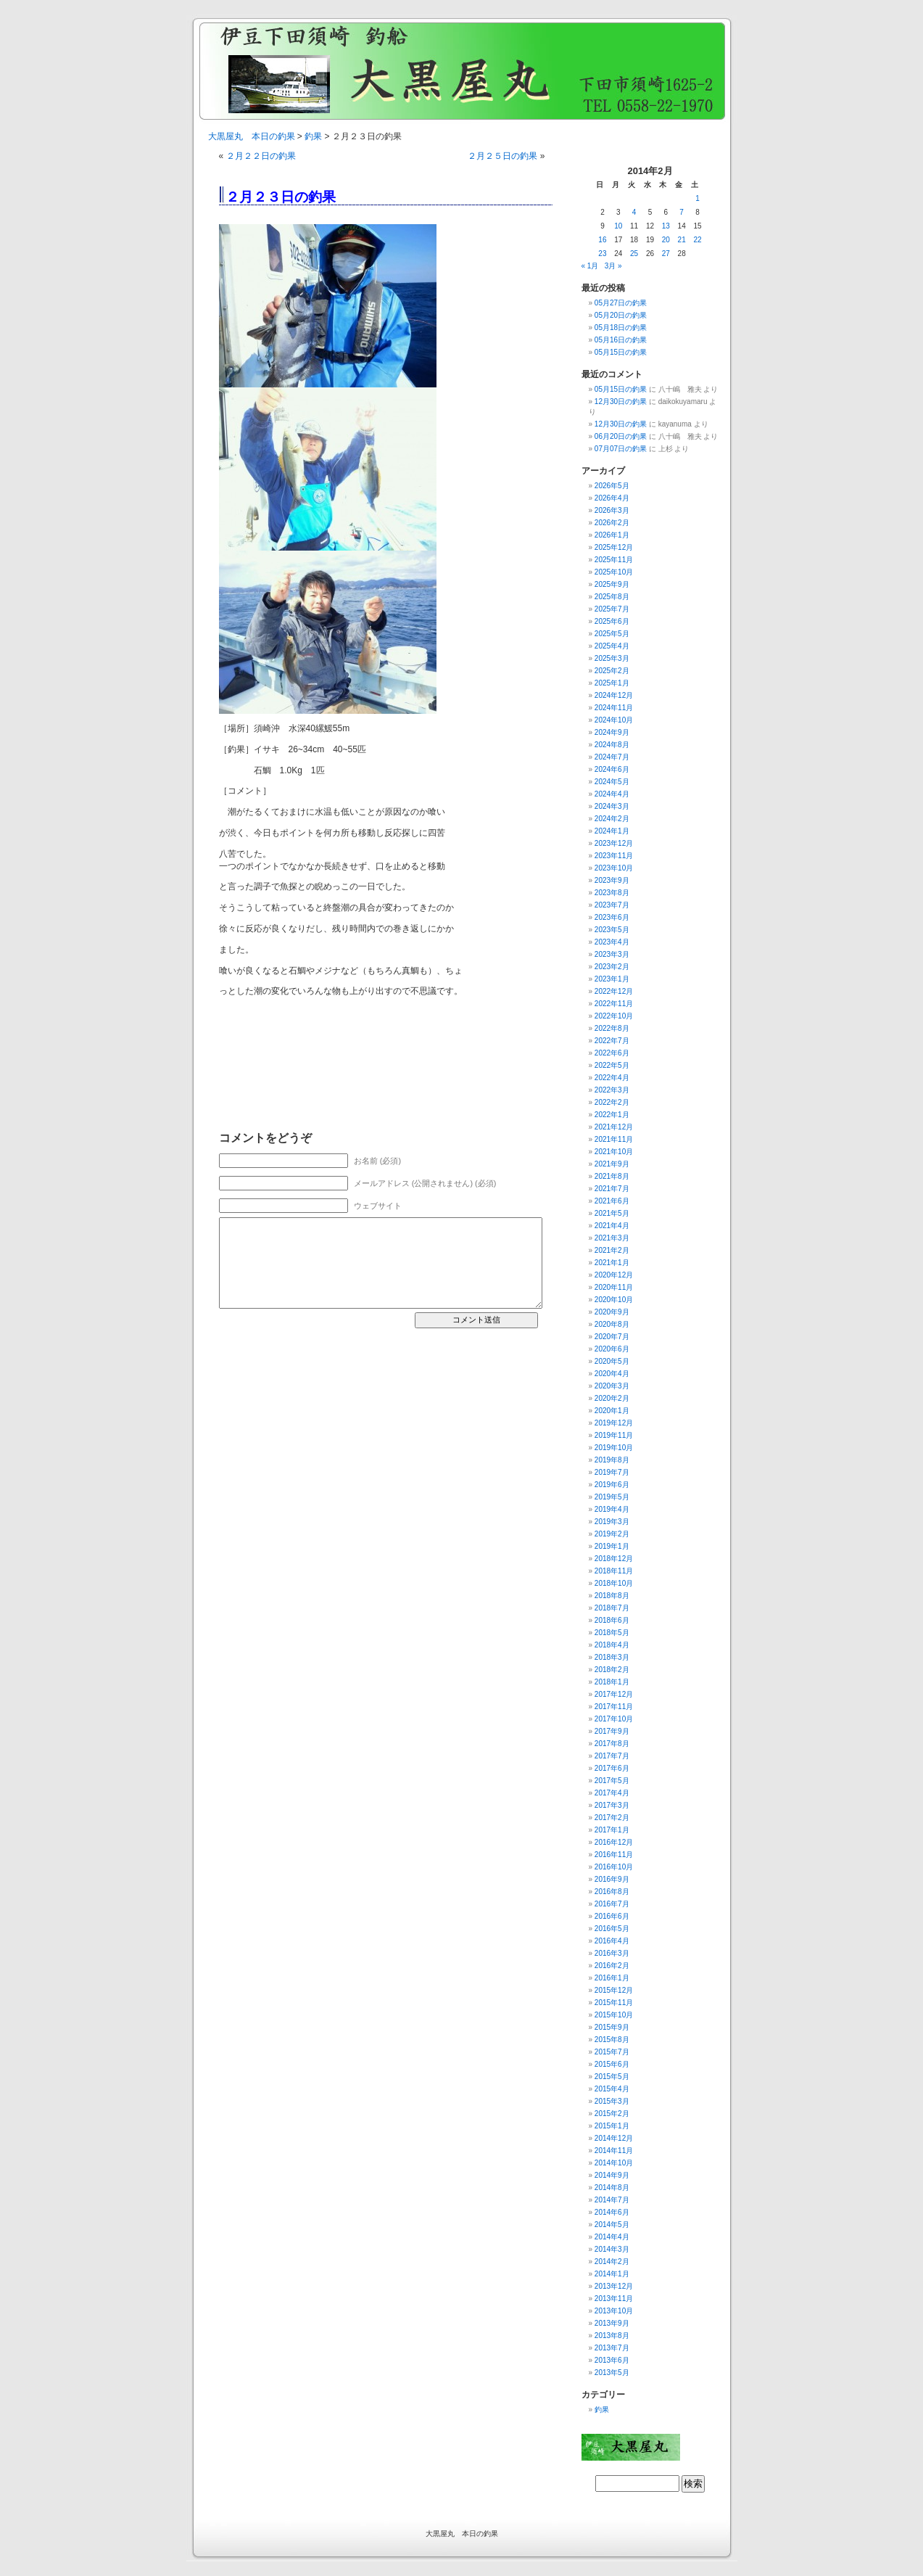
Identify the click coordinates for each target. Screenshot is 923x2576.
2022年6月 (612, 1053)
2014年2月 (612, 2262)
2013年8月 (612, 2336)
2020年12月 (614, 1275)
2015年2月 (612, 2114)
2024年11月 (614, 708)
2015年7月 (612, 2052)
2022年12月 (614, 991)
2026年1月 (612, 535)
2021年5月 (612, 1213)
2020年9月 (612, 1312)
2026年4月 (612, 498)
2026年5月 (612, 486)
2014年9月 (612, 2175)
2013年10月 (614, 2311)
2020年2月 (612, 1398)
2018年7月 (612, 1608)
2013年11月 (614, 2299)
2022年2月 (612, 1102)
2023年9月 (612, 880)
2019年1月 (612, 1546)
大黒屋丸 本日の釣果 (251, 136)
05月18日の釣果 (621, 328)
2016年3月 (612, 1953)
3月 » (613, 266)
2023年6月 (612, 917)
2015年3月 (612, 2101)
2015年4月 (612, 2089)
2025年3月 (612, 658)
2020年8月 (612, 1324)
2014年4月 (612, 2237)
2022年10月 (614, 1016)
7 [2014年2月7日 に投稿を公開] (681, 212)
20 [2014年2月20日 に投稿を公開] (666, 240)
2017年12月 (614, 1694)
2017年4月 (612, 1793)
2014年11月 (614, 2151)
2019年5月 (612, 1497)
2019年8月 (612, 1460)
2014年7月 (612, 2200)
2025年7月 (612, 609)
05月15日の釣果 (621, 352)
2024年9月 (612, 732)
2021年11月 (614, 1139)
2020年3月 (612, 1386)
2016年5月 (612, 1929)
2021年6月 (612, 1201)
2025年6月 (612, 621)
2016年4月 (612, 1941)
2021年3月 (612, 1238)
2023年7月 (612, 905)
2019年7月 (612, 1472)
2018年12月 (614, 1559)
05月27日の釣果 (621, 303)
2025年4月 (612, 646)
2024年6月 (612, 769)
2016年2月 (612, 1966)
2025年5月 (612, 634)
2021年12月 (614, 1127)
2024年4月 (612, 794)
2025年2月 (612, 671)
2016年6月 (612, 1916)
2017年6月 (612, 1768)
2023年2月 (612, 967)
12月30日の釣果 (621, 402)
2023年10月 (614, 868)
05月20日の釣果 (621, 315)
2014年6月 (612, 2212)
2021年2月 (612, 1250)
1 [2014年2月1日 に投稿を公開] (697, 198)
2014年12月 (614, 2138)
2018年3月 (612, 1657)
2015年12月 (614, 1990)
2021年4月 (612, 1226)
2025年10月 (614, 572)
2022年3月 (612, 1090)
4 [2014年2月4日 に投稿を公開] (634, 212)
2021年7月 (612, 1189)
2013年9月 (612, 2323)
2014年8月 (612, 2188)
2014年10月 (614, 2163)
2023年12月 (614, 843)
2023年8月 (612, 893)
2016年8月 (612, 1892)
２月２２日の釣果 (261, 156)
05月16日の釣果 (621, 340)
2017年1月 (612, 1830)
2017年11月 (614, 1707)
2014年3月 (612, 2249)
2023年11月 (614, 856)
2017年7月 (612, 1756)
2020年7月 (612, 1337)
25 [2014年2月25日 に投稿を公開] (634, 254)
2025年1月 (612, 683)
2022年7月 (612, 1041)
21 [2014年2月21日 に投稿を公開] (682, 240)
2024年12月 (614, 695)
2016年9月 (612, 1879)
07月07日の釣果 (621, 449)
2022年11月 (614, 1004)
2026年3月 (612, 510)
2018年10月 (614, 1583)
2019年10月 (614, 1448)
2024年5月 (612, 782)
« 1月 (590, 266)
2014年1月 (612, 2274)
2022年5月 (612, 1065)
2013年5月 (612, 2373)
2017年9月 (612, 1731)
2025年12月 (614, 547)
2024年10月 (614, 720)
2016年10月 (614, 1867)
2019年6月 (612, 1485)
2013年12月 (614, 2286)
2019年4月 (612, 1509)
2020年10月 (614, 1300)
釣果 (313, 136)
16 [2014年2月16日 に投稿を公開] (602, 240)
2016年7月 (612, 1904)
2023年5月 (612, 930)
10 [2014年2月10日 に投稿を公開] (618, 226)
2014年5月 (612, 2225)
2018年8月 (612, 1596)
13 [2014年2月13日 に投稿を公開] (666, 226)
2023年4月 (612, 942)
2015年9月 (612, 2027)
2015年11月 (614, 2003)
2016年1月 (612, 1978)
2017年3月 (612, 1805)
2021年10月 (614, 1152)
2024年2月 (612, 819)
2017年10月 (614, 1719)
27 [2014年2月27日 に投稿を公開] (666, 254)
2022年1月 (612, 1115)
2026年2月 (612, 523)
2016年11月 (614, 1855)
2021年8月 (612, 1176)
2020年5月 (612, 1361)
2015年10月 (614, 2015)
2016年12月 (614, 1842)
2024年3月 (612, 806)
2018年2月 (612, 1670)
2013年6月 (612, 2360)
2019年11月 (614, 1435)
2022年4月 (612, 1078)
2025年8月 (612, 597)
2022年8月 (612, 1028)
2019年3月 (612, 1522)
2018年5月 (612, 1633)
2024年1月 (612, 831)
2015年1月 (612, 2126)
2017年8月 (612, 1744)
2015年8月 (612, 2040)
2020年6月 (612, 1349)
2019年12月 (614, 1423)
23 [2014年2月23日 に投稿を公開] (602, 254)
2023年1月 (612, 979)
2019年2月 (612, 1534)
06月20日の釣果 (621, 436)
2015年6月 (612, 2064)
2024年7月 (612, 757)
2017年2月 (612, 1818)
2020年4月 (612, 1374)
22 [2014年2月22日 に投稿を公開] (697, 240)
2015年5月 (612, 2077)
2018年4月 (612, 1645)
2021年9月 (612, 1164)
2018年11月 (614, 1571)
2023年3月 (612, 954)
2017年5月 (612, 1781)
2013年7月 (612, 2348)
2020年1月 (612, 1411)
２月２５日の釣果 (502, 156)
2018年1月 (612, 1682)
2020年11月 (614, 1287)
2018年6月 (612, 1620)
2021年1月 (612, 1263)
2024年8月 (612, 745)
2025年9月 (612, 584)
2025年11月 (614, 560)
